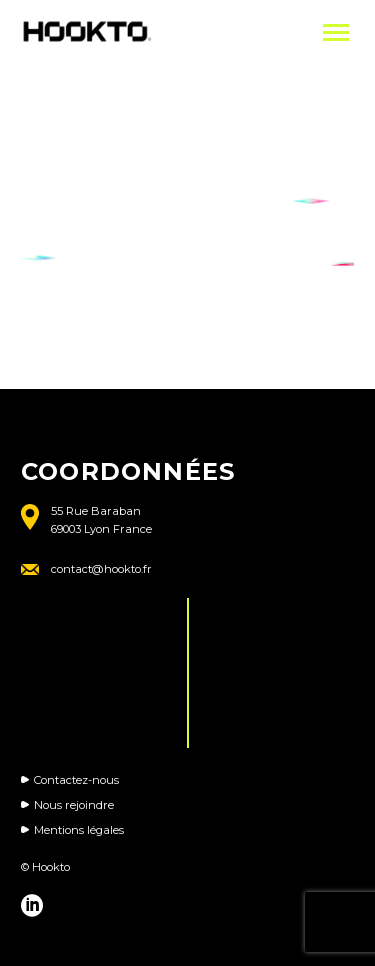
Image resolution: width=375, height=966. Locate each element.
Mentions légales (79, 830)
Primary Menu (336, 32)
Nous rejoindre (74, 805)
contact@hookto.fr (101, 569)
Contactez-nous (76, 780)
